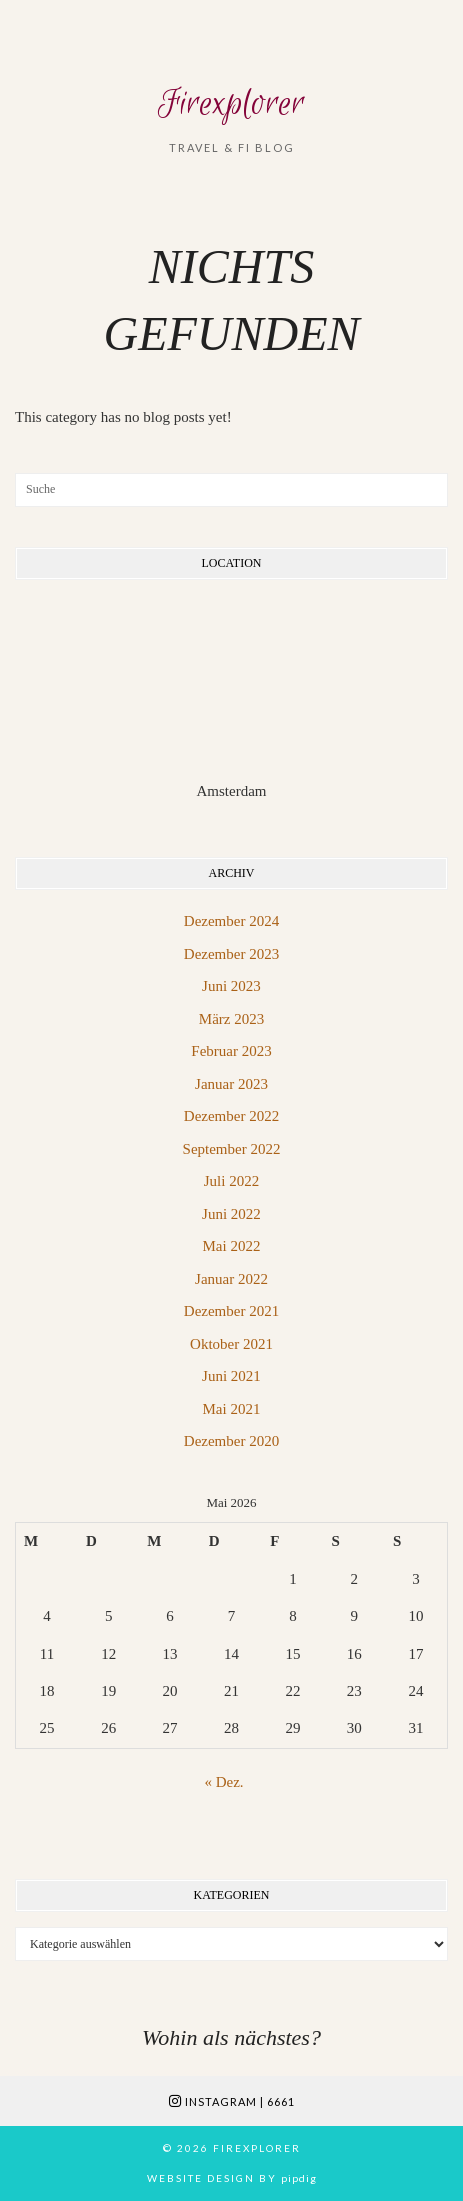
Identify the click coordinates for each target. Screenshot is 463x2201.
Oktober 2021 (231, 1344)
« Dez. (223, 1782)
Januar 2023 (231, 1084)
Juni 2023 (231, 986)
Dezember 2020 (231, 1441)
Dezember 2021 (231, 1311)
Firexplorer (231, 104)
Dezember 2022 (231, 1116)
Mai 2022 (232, 1246)
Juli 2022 (231, 1181)
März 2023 (231, 1019)
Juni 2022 (231, 1214)
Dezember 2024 (231, 921)
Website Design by (232, 2178)
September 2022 (232, 1149)
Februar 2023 (231, 1051)
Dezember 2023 (231, 954)
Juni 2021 (231, 1376)
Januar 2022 (231, 1279)
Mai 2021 (232, 1409)
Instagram (232, 2101)
